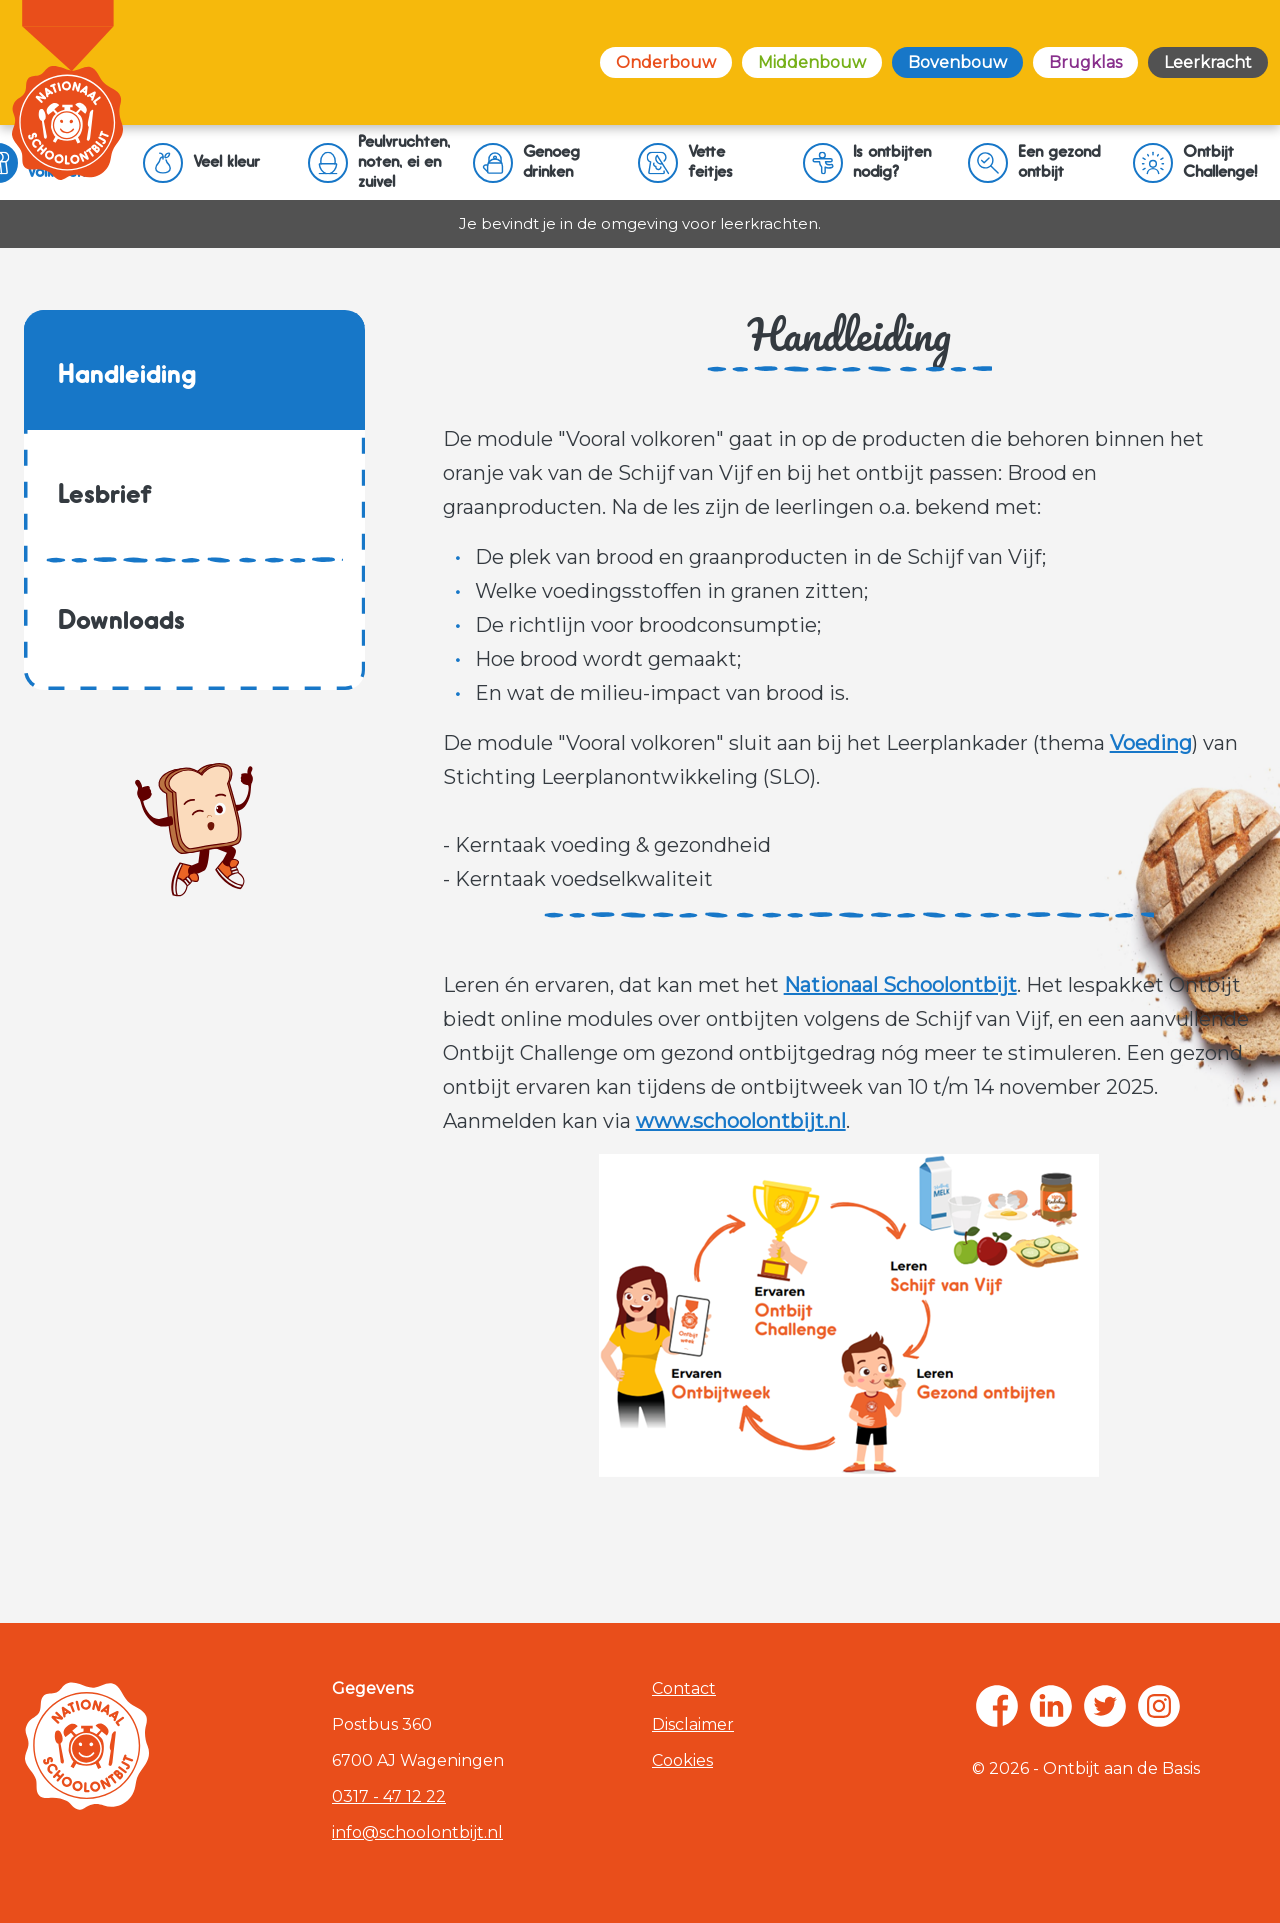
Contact (684, 1688)
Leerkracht (1208, 62)
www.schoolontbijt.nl (741, 1121)
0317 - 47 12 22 (389, 1796)
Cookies (682, 1760)
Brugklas (1085, 62)
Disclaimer (693, 1724)
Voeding (1151, 743)
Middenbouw (812, 62)
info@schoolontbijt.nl (417, 1832)
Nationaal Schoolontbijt (900, 985)
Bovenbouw (957, 62)
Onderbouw (666, 62)
